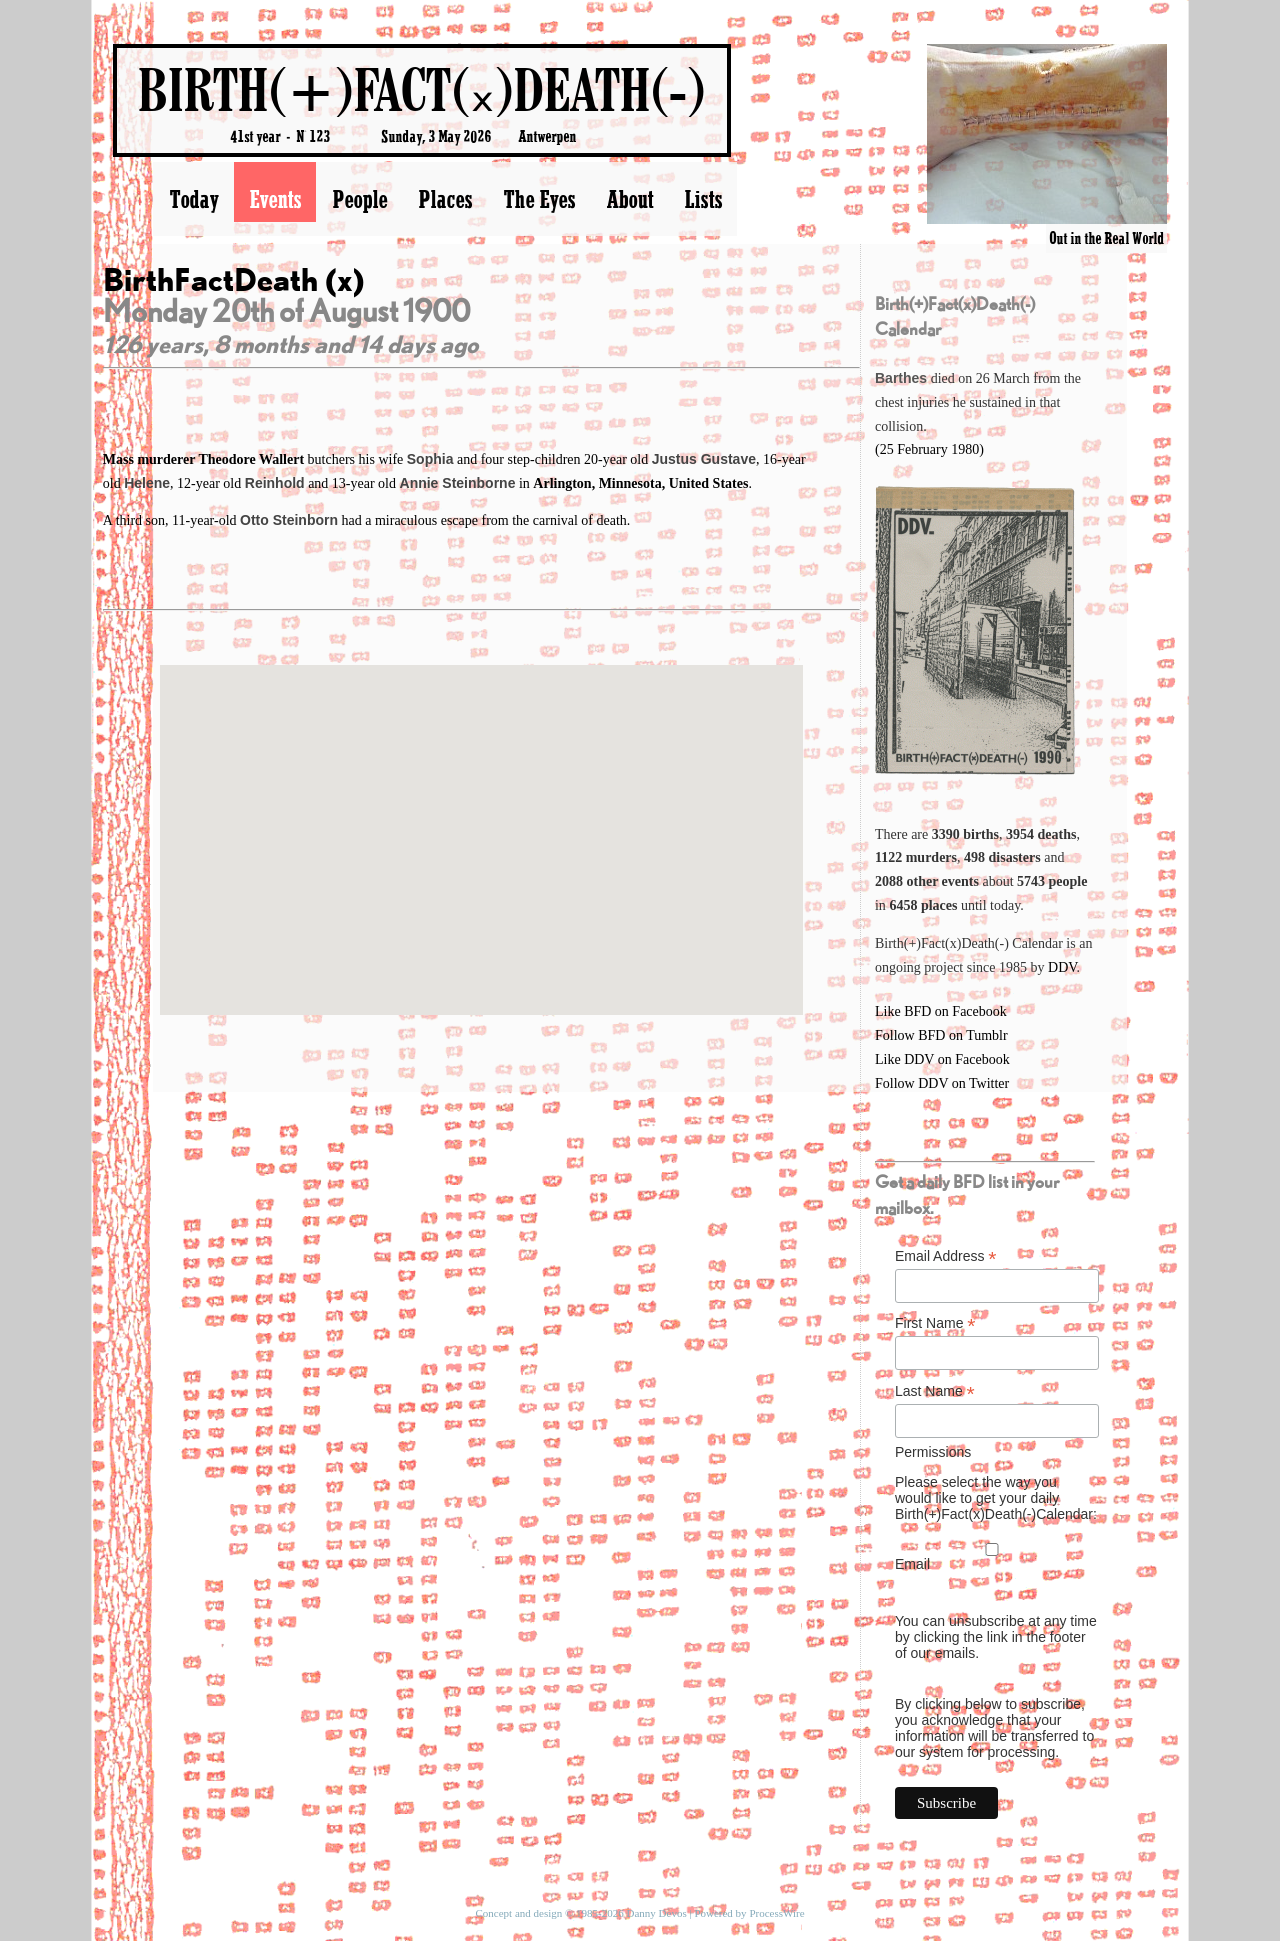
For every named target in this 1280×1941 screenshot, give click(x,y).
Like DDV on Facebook (942, 1059)
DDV (1062, 967)
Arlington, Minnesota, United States (640, 483)
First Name (935, 1323)
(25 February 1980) (929, 449)
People (359, 199)
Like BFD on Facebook (941, 1011)
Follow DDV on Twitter (942, 1083)
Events (275, 199)
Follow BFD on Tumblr (941, 1035)
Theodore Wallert (252, 459)
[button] (481, 821)
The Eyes (539, 199)
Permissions (933, 1452)
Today (193, 199)
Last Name (935, 1391)
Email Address (946, 1256)
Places (445, 199)
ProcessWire (776, 1913)
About (629, 199)
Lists (703, 199)
